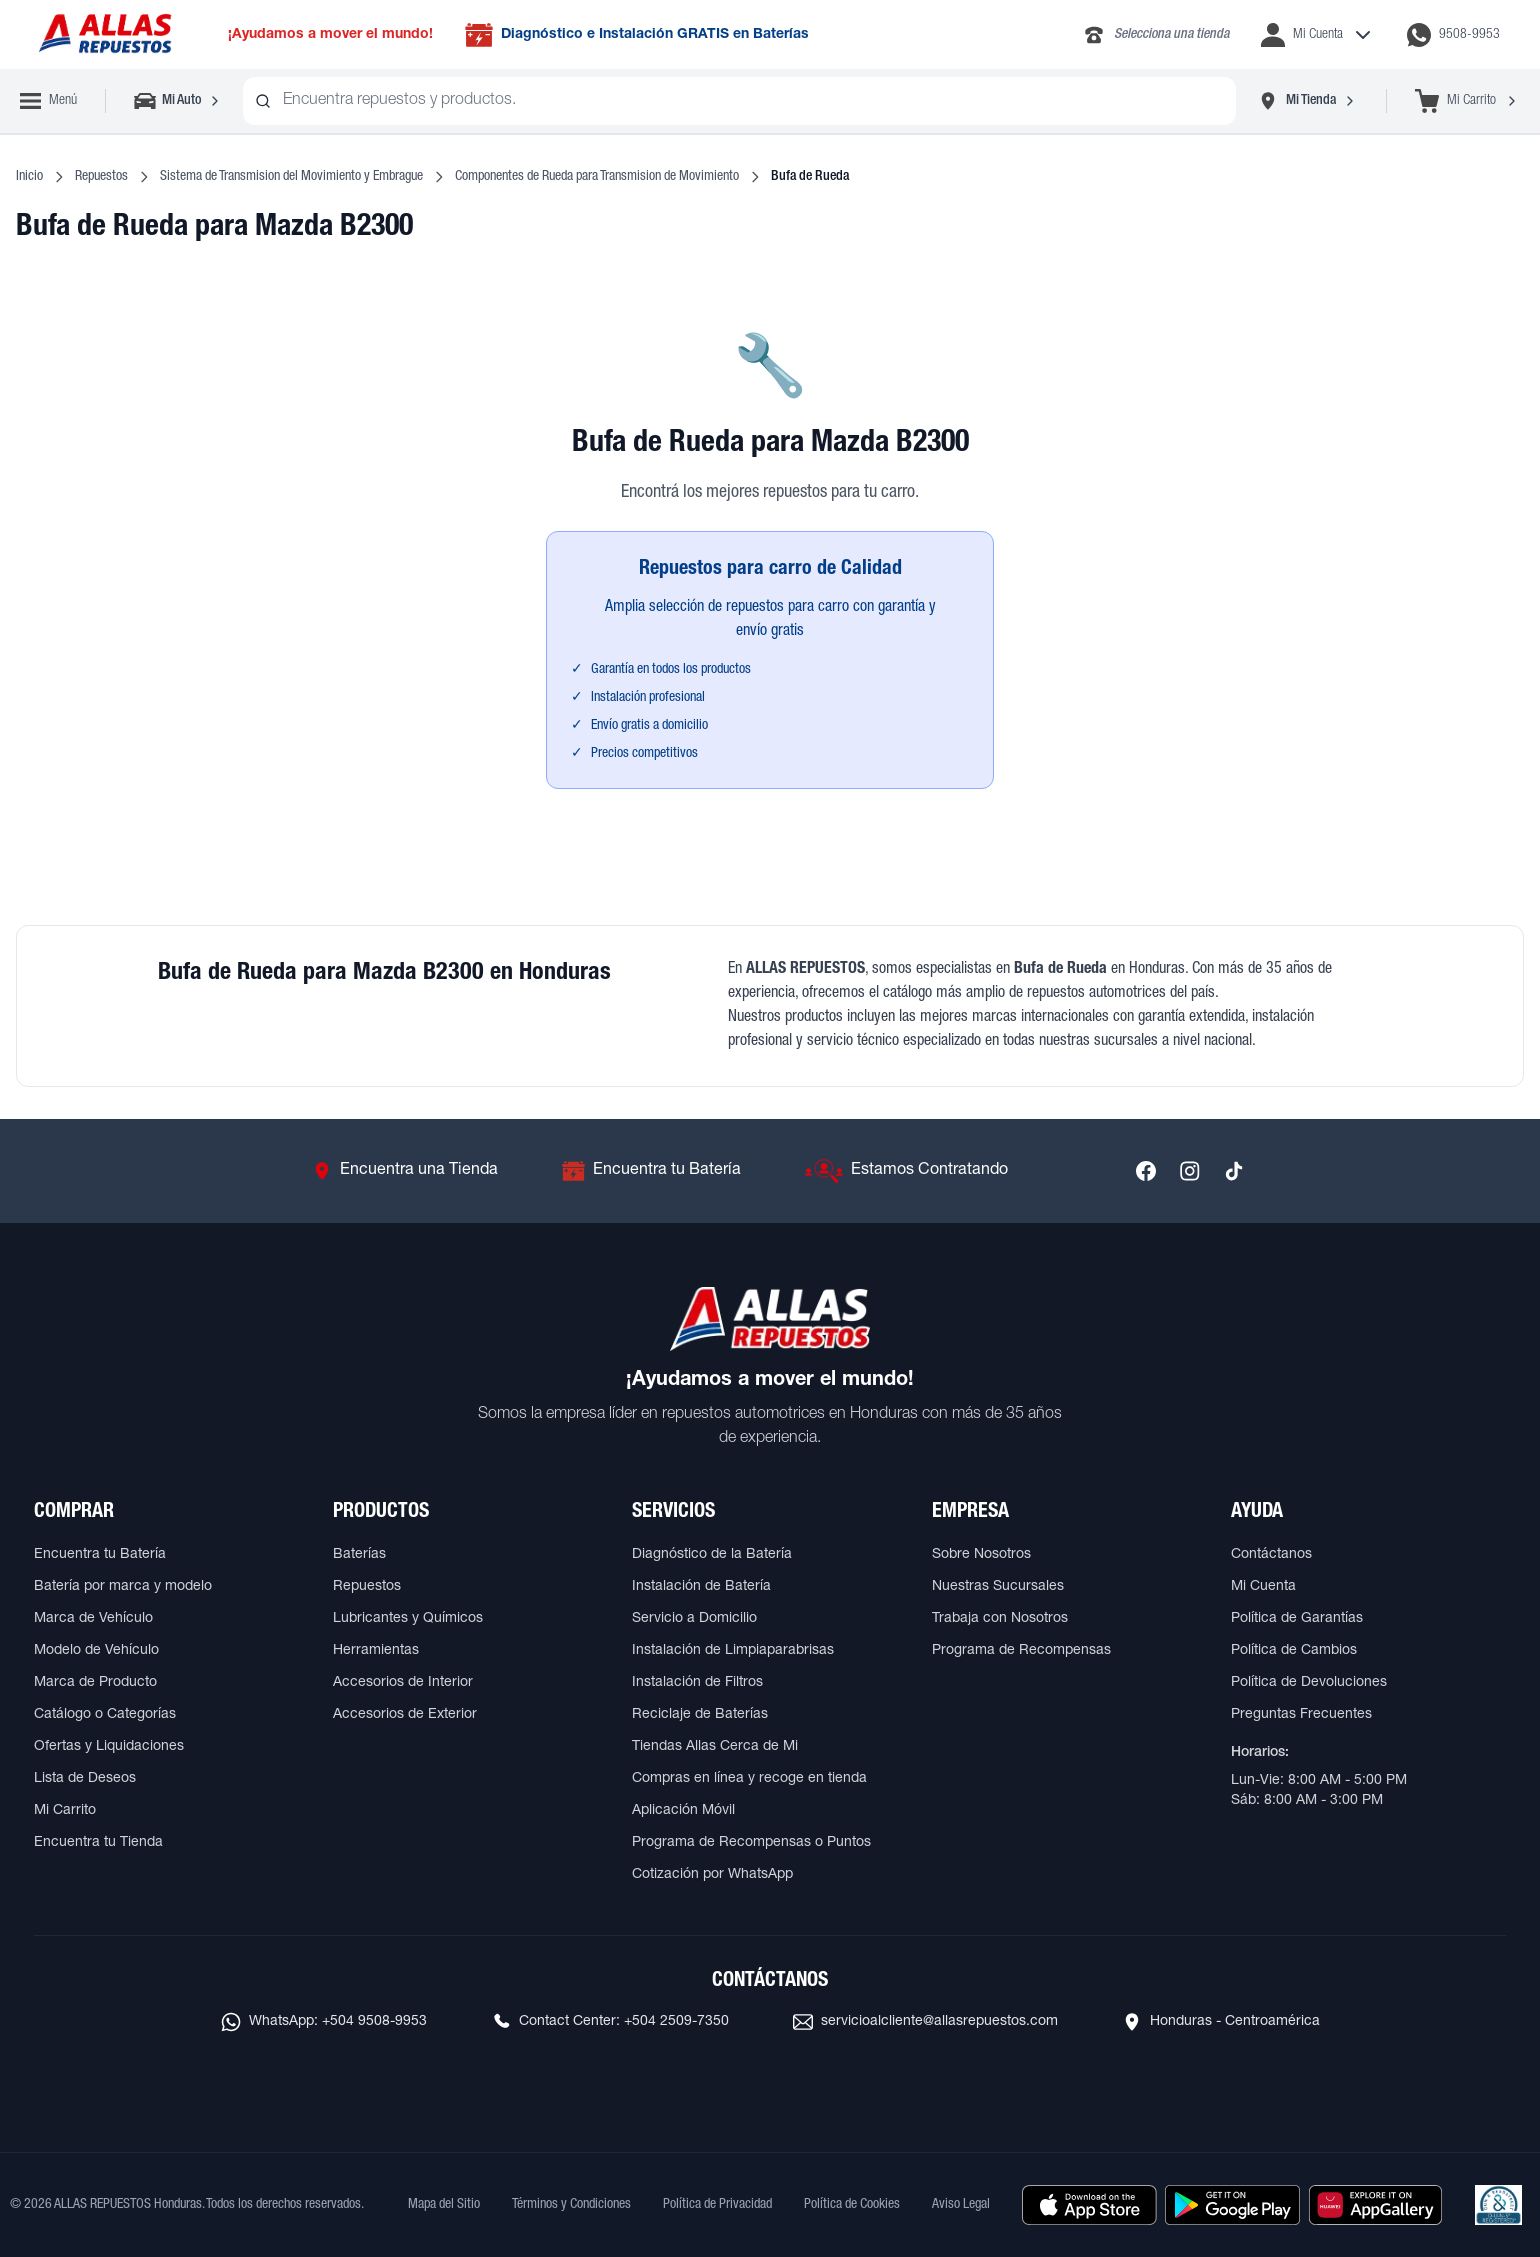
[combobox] (739, 101)
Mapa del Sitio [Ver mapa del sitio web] (444, 2205)
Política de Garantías (1297, 1619)
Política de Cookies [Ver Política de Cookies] (852, 2205)
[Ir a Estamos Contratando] (906, 1171)
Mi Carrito (65, 1811)
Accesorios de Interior (403, 1683)
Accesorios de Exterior (405, 1715)
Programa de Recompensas (1021, 1651)
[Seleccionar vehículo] (178, 101)
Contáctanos (1271, 1555)
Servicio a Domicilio (694, 1619)
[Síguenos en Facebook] (1146, 1171)
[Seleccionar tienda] (1307, 101)
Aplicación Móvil (683, 1811)
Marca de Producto (95, 1683)
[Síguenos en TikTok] (1234, 1171)
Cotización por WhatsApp (712, 1875)
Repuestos (101, 177)
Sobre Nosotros (981, 1555)
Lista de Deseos (85, 1779)
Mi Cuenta (1263, 1587)
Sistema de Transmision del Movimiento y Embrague (291, 177)
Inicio (29, 177)
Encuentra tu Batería (100, 1555)
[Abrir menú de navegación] (48, 101)
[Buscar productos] (263, 101)
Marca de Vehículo (93, 1619)
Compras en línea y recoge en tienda (749, 1779)
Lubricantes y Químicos (408, 1619)
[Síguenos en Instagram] (1190, 1171)
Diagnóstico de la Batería (712, 1555)
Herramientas (376, 1651)
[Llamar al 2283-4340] (1155, 35)
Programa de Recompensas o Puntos (751, 1843)
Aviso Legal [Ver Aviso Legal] (961, 2205)
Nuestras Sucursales (998, 1587)
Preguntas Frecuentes (1301, 1715)
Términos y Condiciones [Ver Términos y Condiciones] (571, 2205)
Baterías (359, 1555)
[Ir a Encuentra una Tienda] (405, 1171)
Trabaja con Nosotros (1000, 1619)
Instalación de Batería (701, 1587)
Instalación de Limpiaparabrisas (733, 1651)
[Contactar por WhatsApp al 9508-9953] (1453, 35)
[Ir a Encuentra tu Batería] (651, 1171)
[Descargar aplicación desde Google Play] (1232, 2205)
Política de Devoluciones (1309, 1683)
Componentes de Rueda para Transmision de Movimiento (597, 177)
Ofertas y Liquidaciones (109, 1747)
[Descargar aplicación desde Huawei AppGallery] (1375, 2205)
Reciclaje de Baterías (700, 1715)
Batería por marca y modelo (123, 1587)
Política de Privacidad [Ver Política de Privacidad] (717, 2205)
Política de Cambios (1294, 1651)
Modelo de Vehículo (96, 1651)
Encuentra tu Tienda (98, 1843)
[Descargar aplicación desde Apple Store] (1089, 2205)
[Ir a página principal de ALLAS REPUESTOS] (104, 34)
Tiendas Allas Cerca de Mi (715, 1747)
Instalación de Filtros (697, 1683)
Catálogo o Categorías (105, 1715)
